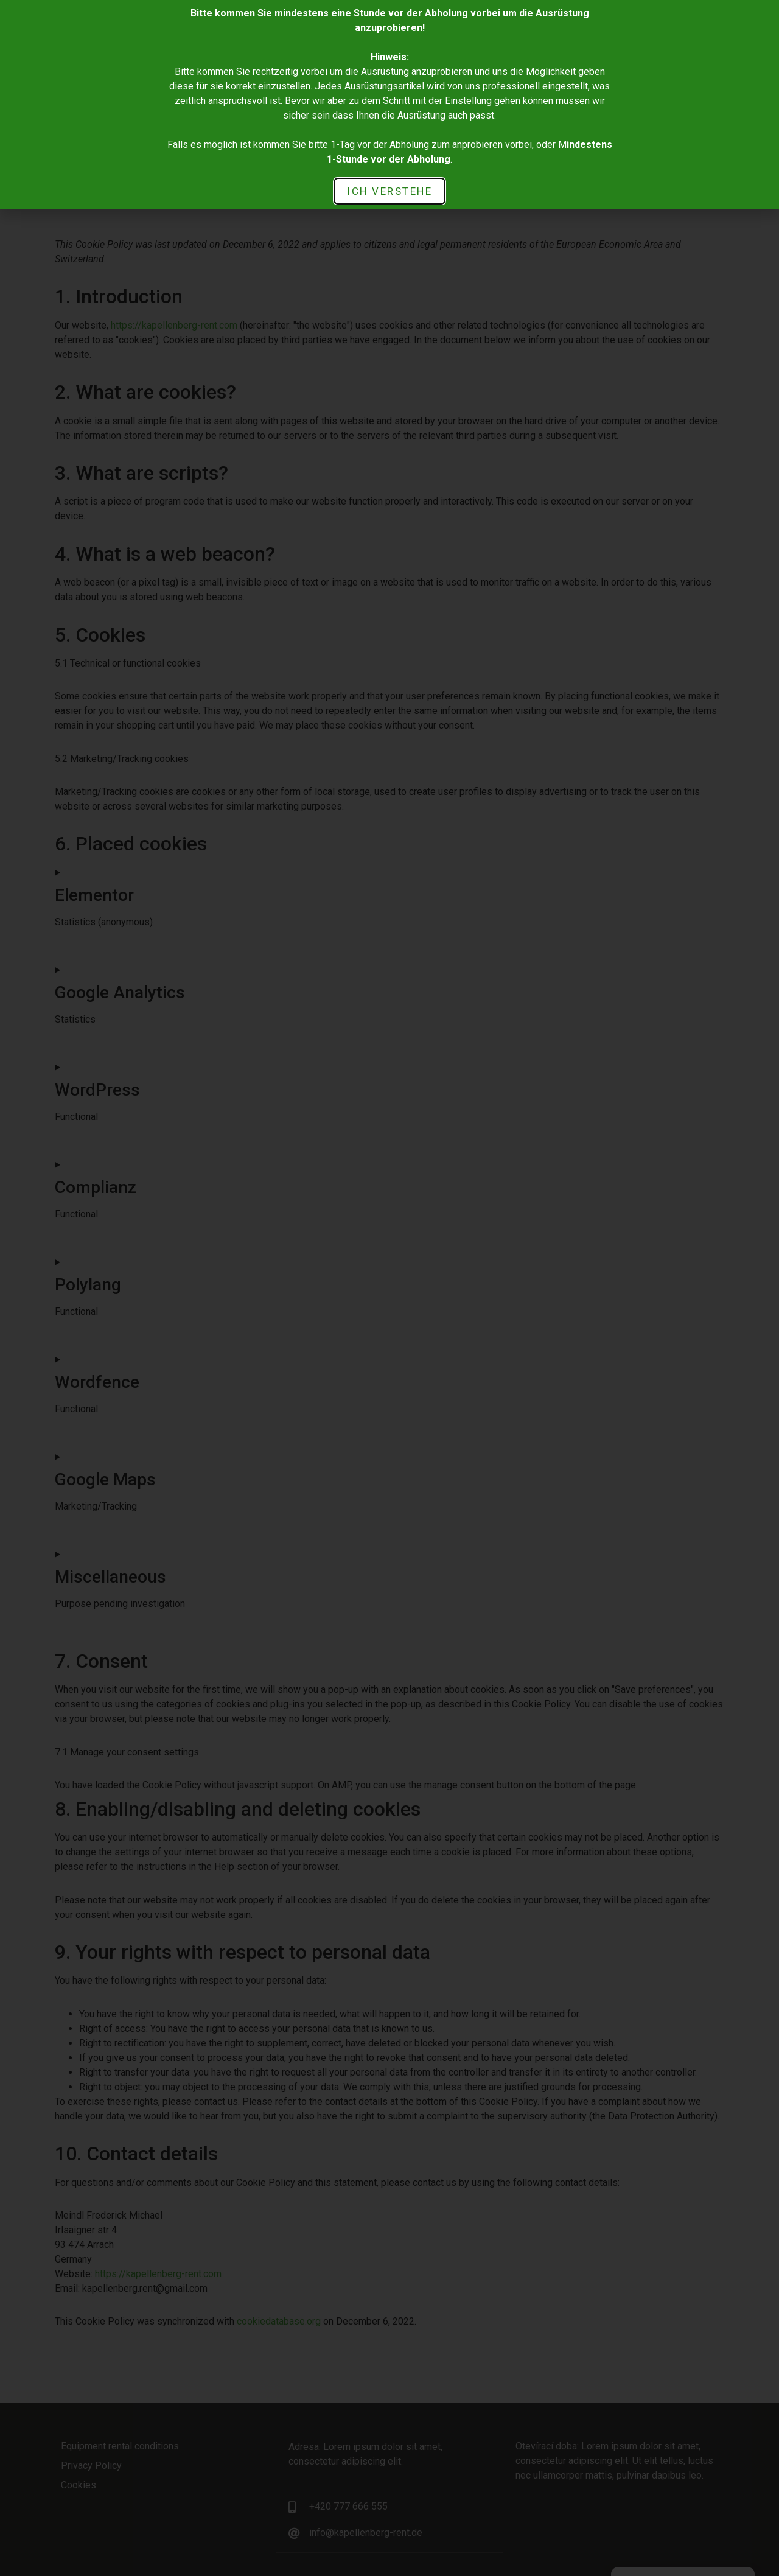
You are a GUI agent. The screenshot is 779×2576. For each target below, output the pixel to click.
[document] (389, 1288)
